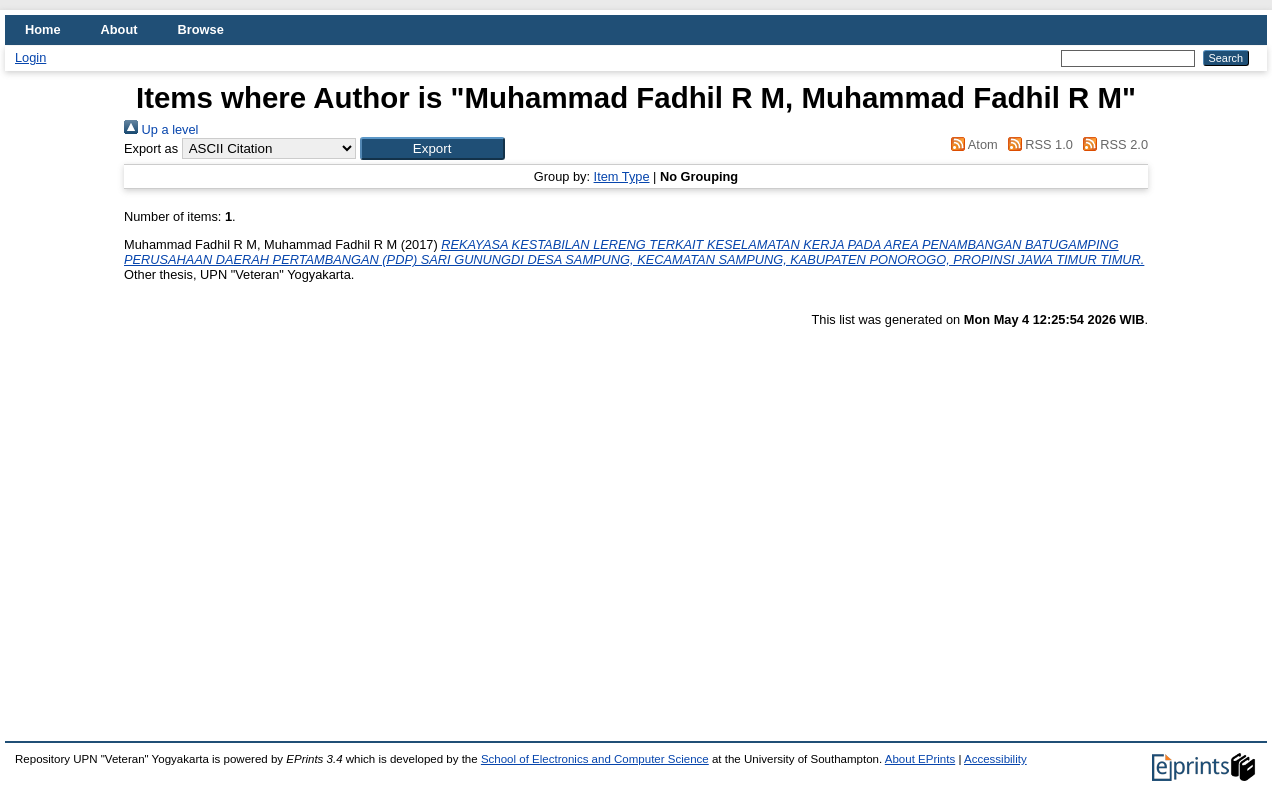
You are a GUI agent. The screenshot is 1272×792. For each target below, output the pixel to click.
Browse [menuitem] (201, 29)
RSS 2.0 (1112, 144)
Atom (971, 144)
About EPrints (920, 759)
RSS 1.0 (1037, 144)
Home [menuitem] (43, 29)
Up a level (161, 129)
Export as (151, 148)
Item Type (622, 176)
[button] (432, 148)
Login (30, 57)
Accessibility (995, 759)
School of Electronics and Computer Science (595, 759)
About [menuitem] (119, 29)
